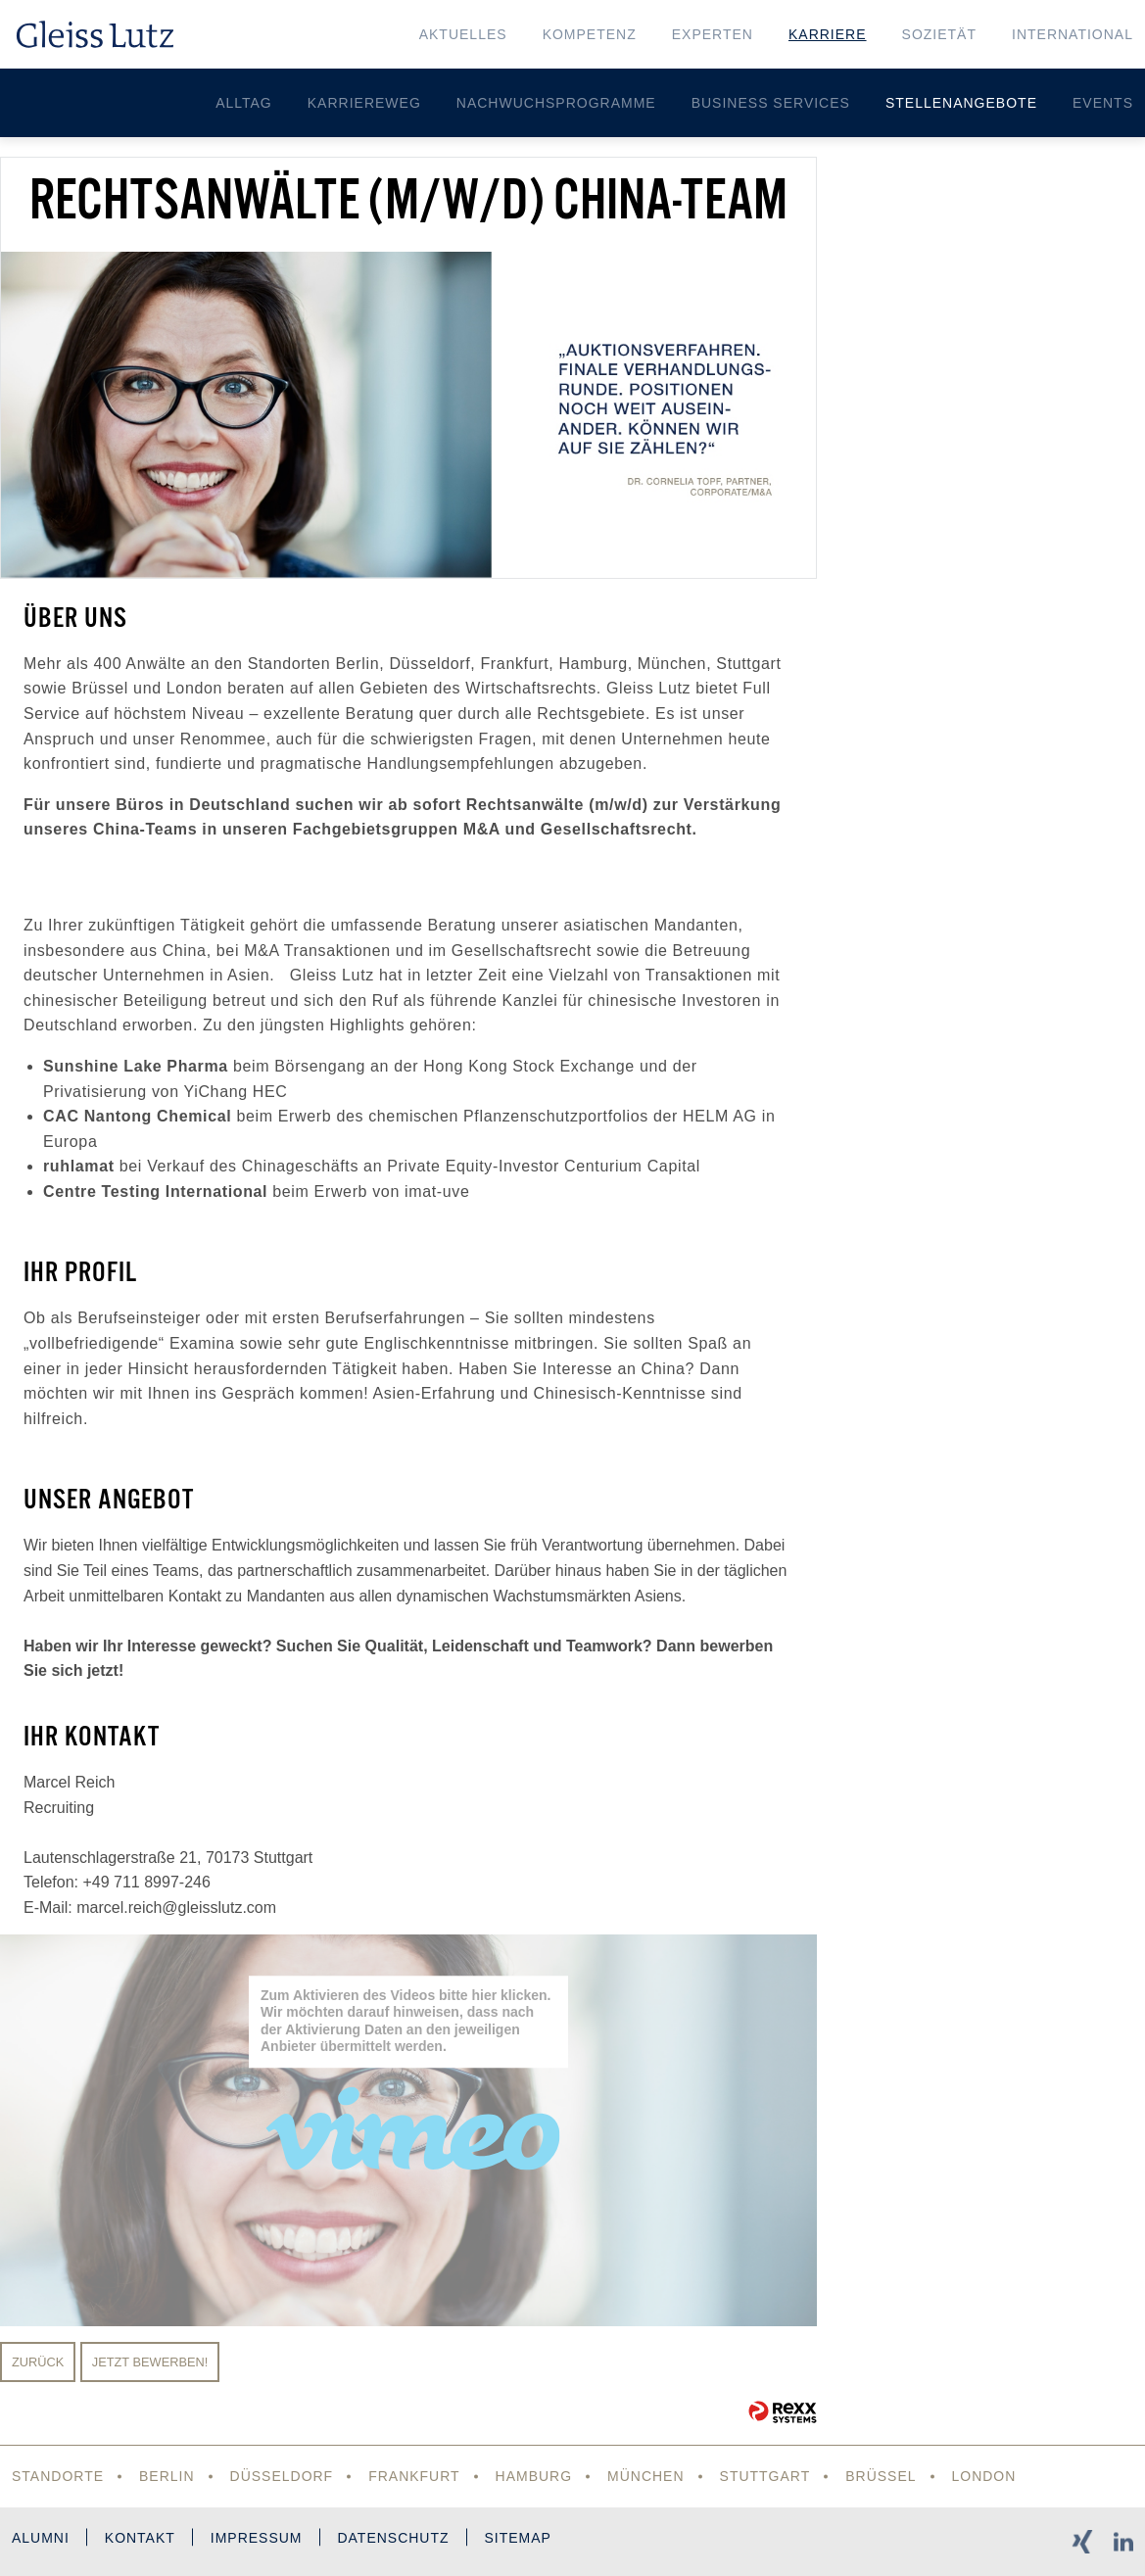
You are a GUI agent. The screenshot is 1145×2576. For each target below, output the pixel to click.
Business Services (771, 103)
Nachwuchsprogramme (556, 103)
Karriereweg (364, 103)
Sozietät (939, 34)
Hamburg (534, 2476)
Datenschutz (394, 2538)
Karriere (827, 34)
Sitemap (518, 2538)
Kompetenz (590, 34)
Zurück (38, 2362)
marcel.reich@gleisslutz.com (176, 1907)
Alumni (41, 2538)
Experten (712, 34)
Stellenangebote (961, 103)
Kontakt (140, 2538)
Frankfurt (414, 2476)
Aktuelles (463, 34)
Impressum (257, 2538)
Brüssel (881, 2476)
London (984, 2476)
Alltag (243, 103)
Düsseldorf (282, 2476)
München (646, 2476)
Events (1103, 103)
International (1072, 34)
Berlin (167, 2476)
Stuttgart (765, 2476)
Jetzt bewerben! (150, 2362)
